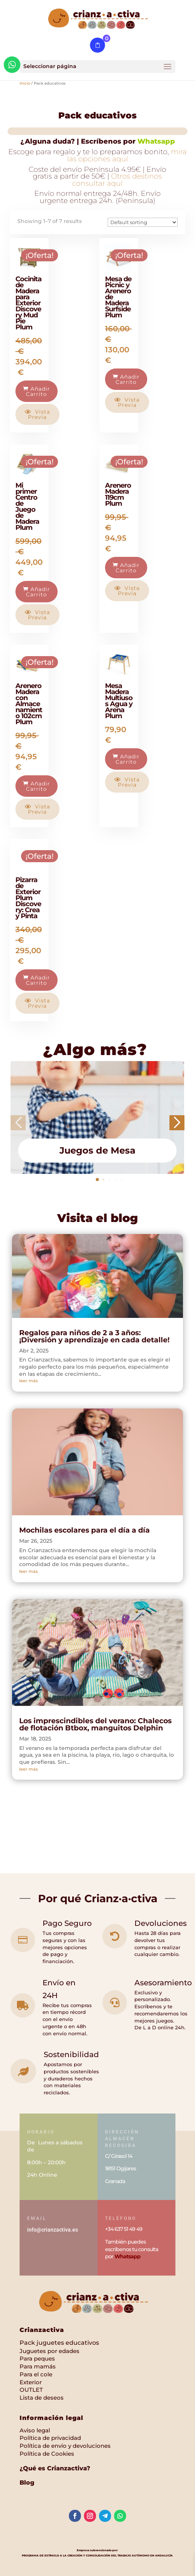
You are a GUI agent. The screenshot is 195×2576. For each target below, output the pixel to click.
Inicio (25, 83)
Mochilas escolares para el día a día (84, 1530)
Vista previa (37, 414)
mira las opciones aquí (127, 155)
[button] (97, 1179)
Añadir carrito (36, 391)
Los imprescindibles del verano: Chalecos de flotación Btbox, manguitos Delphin (95, 1724)
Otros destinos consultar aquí (117, 180)
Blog (27, 2482)
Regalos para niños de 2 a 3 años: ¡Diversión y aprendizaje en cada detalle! (95, 1336)
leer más (28, 1380)
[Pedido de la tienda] (143, 222)
